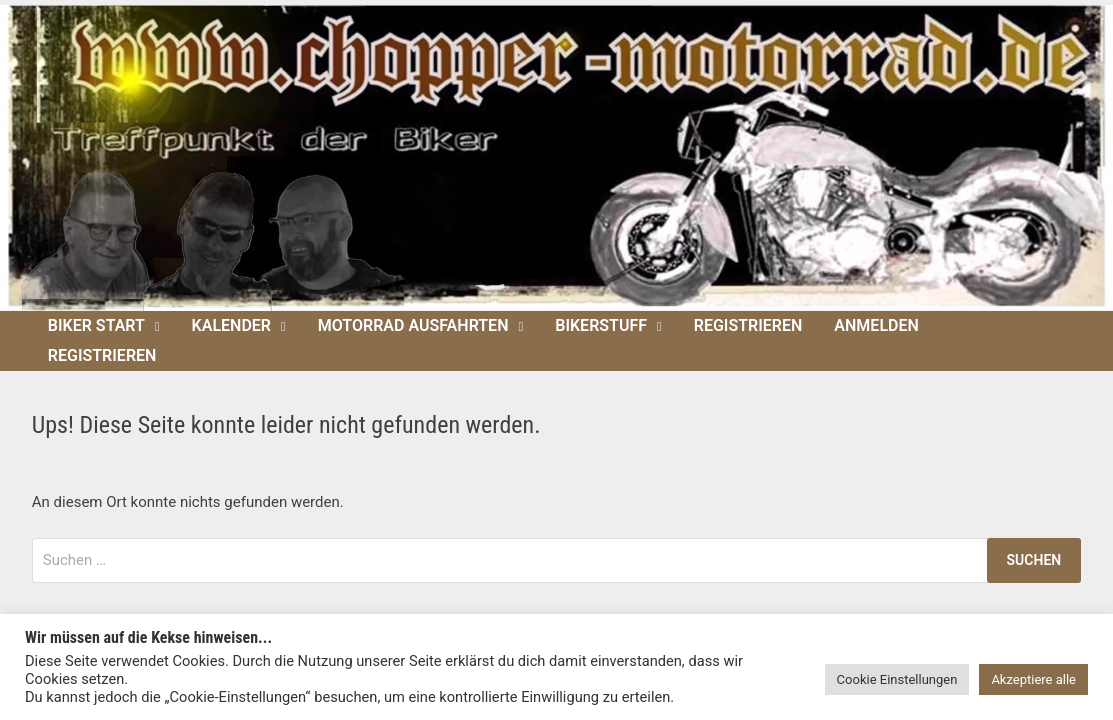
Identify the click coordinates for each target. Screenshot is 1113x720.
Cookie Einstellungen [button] (897, 679)
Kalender (231, 325)
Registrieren (748, 325)
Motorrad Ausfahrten (413, 325)
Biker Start (96, 325)
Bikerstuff (601, 325)
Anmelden (876, 325)
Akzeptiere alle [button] (1033, 679)
